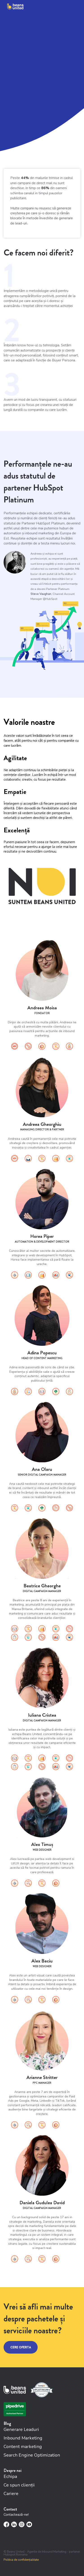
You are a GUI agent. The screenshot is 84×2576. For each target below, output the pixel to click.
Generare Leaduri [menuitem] (21, 2429)
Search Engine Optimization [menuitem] (32, 2455)
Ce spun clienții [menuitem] (19, 2485)
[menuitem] (6, 2524)
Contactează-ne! (16, 2514)
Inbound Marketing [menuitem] (23, 2438)
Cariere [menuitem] (11, 2494)
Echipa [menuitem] (10, 2476)
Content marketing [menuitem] (23, 2447)
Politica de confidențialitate (21, 2559)
